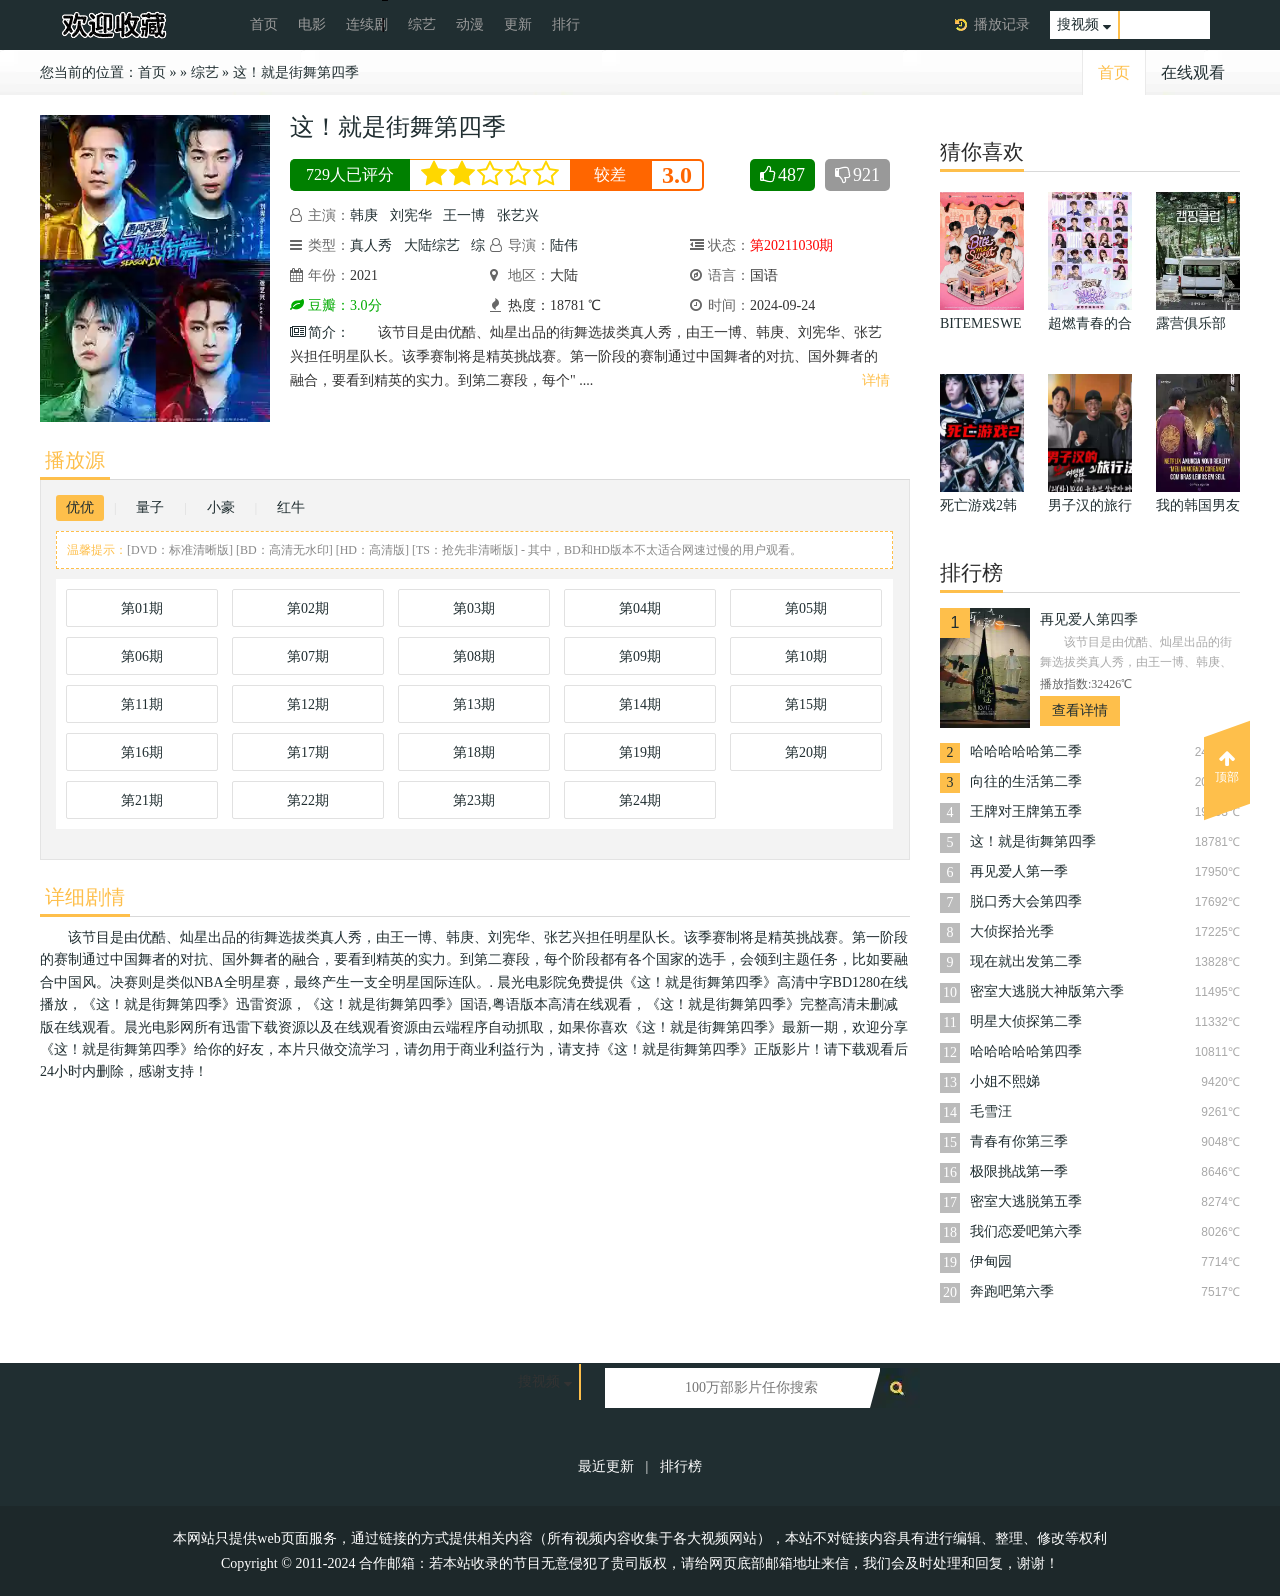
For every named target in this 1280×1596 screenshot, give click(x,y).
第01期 (142, 608)
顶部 (1227, 767)
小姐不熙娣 (1005, 1081)
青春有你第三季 (1019, 1141)
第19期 (640, 752)
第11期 (141, 704)
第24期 (640, 800)
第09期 (640, 656)
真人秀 (371, 245)
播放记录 (1002, 24)
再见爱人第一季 (1019, 871)
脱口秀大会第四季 (1026, 901)
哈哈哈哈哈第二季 (1026, 751)
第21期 (142, 800)
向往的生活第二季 (1026, 781)
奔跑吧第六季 (1012, 1291)
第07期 (308, 656)
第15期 (806, 704)
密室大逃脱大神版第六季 (1047, 991)
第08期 (474, 656)
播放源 (75, 460)
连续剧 (367, 24)
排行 (566, 24)
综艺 (422, 24)
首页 (264, 24)
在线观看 (1193, 72)
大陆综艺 (432, 245)
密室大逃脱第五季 (1026, 1201)
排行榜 (681, 1466)
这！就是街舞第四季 (296, 72)
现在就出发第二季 (1026, 961)
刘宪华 (411, 215)
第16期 (142, 752)
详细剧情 (85, 897)
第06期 (142, 656)
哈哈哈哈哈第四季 (1026, 1051)
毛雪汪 (991, 1111)
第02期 (308, 608)
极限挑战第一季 (1019, 1171)
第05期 (806, 608)
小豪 (221, 507)
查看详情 (1080, 710)
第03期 (474, 608)
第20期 (806, 752)
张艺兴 (518, 215)
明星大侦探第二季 (1026, 1021)
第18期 (474, 752)
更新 (518, 24)
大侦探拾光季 (1012, 931)
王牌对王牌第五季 (1026, 811)
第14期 (640, 704)
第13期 (474, 704)
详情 (876, 380)
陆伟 (564, 245)
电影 (312, 24)
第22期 (308, 800)
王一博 (464, 215)
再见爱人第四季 (1089, 619)
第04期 (640, 608)
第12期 (308, 704)
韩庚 (364, 215)
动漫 (470, 24)
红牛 (291, 507)
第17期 (308, 752)
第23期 (474, 800)
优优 (80, 507)
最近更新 (606, 1466)
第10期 (806, 656)
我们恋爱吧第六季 (1026, 1231)
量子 (150, 507)
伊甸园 (991, 1261)
